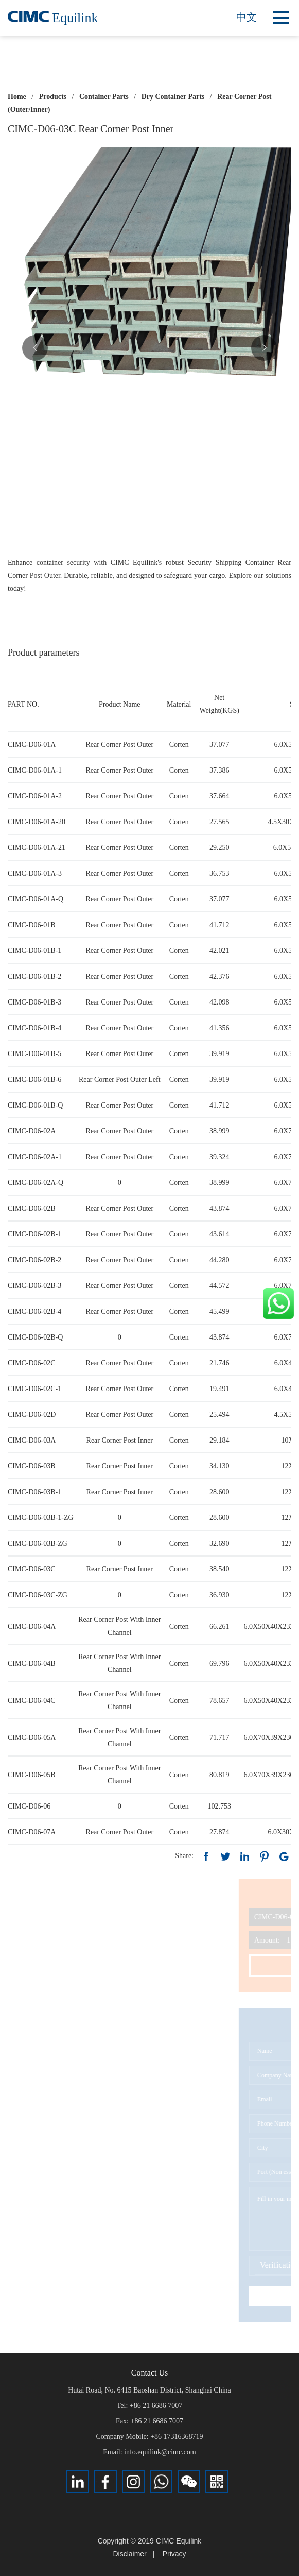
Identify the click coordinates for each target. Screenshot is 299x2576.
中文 (246, 17)
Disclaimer (129, 2554)
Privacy (174, 2554)
